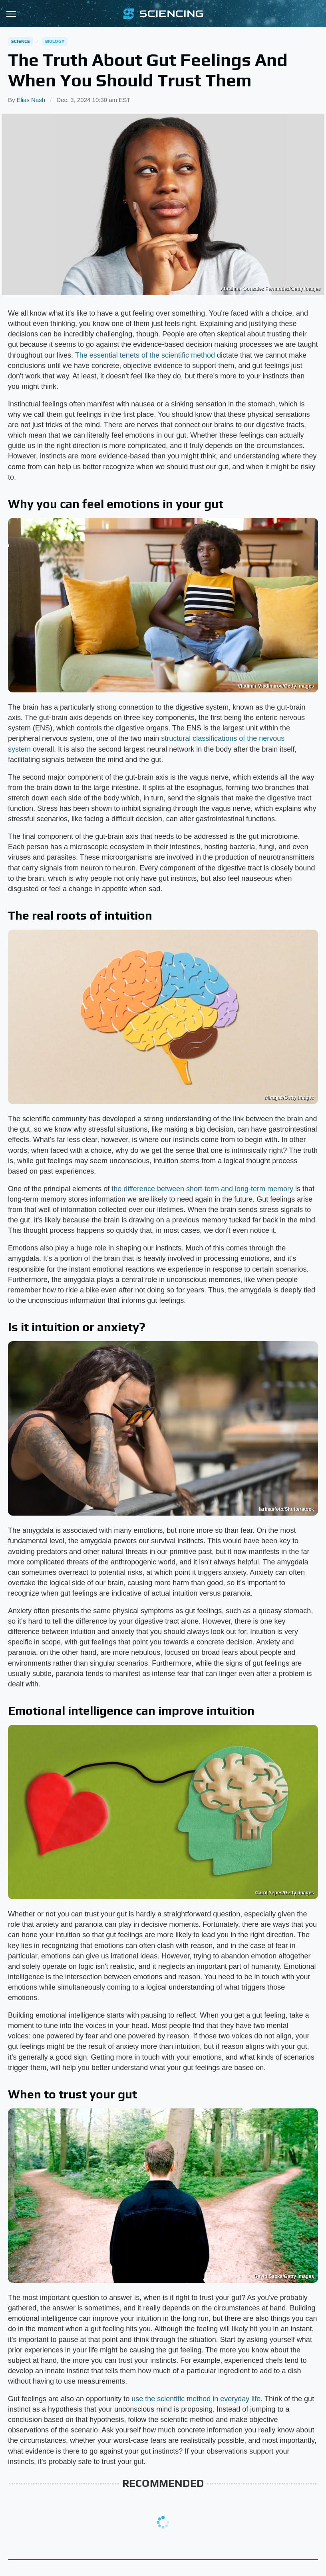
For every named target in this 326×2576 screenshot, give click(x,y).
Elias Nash (30, 99)
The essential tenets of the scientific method (145, 355)
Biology (54, 41)
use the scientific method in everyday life (195, 2399)
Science (20, 41)
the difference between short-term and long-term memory (202, 1189)
